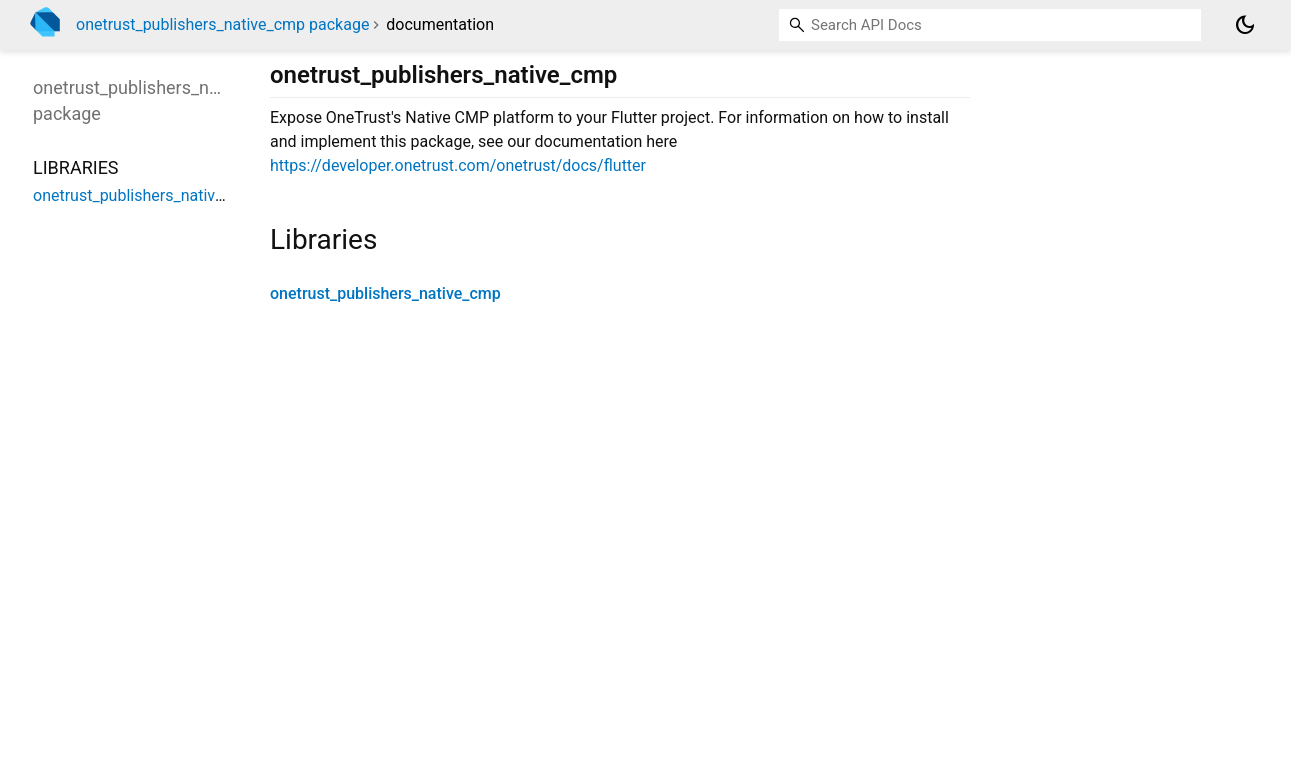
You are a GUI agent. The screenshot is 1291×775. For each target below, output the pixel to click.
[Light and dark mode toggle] (1245, 25)
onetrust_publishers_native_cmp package (222, 24)
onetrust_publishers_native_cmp (385, 293)
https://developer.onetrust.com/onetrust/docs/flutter (458, 165)
